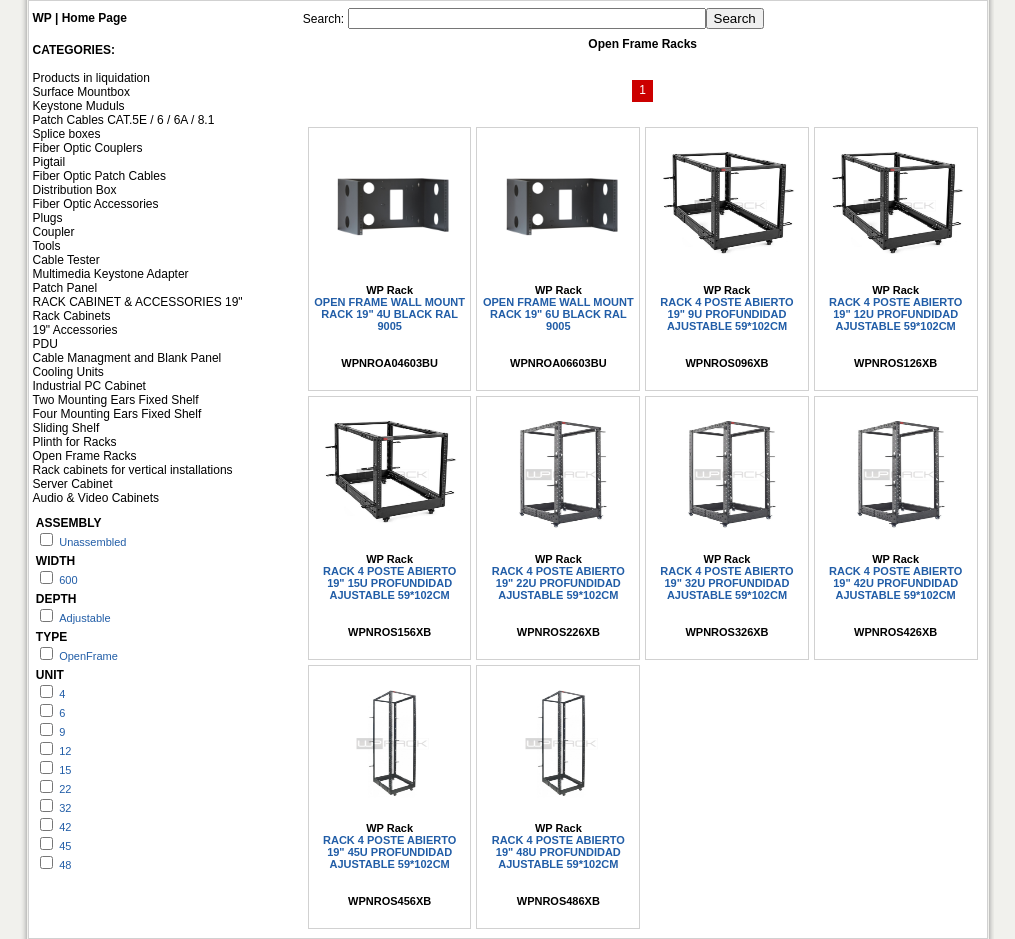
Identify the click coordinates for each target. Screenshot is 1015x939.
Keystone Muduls (79, 106)
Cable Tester (66, 260)
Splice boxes (67, 134)
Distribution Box (75, 190)
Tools (47, 246)
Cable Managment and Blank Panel (127, 358)
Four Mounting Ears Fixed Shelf (117, 414)
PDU (45, 344)
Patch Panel (65, 288)
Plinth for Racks (75, 442)
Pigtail (49, 162)
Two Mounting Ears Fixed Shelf (116, 400)
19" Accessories (75, 330)
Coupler (54, 232)
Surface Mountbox (81, 92)
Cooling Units (68, 372)
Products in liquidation (91, 78)
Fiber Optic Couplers (88, 148)
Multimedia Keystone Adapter (111, 274)
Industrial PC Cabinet (89, 386)
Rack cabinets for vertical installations (133, 470)
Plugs (48, 218)
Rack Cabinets (72, 316)
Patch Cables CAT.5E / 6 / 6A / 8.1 (124, 120)
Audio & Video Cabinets (96, 498)
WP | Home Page (80, 18)
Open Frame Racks (85, 456)
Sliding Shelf (66, 428)
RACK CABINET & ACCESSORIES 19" (138, 302)
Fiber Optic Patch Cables (99, 176)
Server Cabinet (73, 484)
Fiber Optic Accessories (96, 204)
